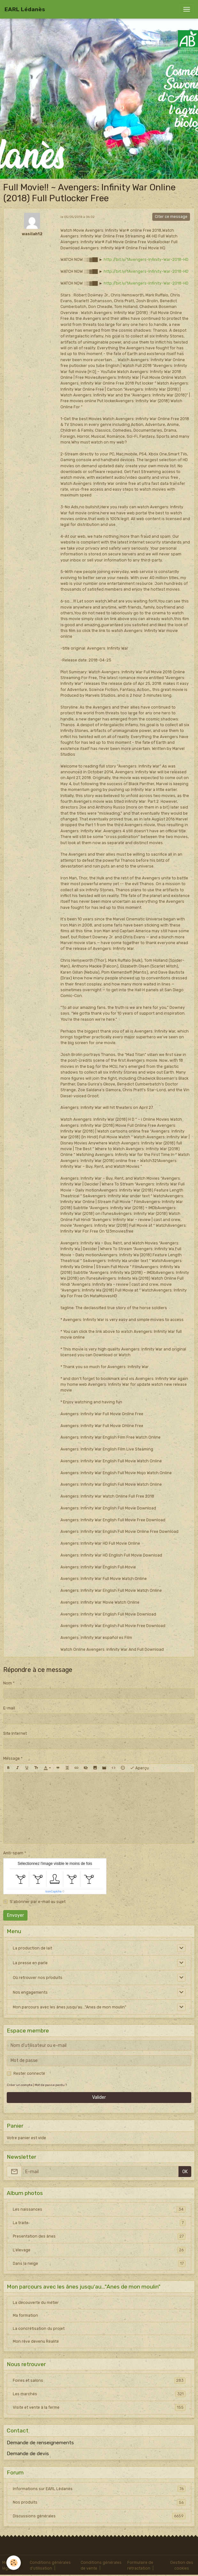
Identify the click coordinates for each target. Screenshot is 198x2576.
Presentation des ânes (99, 2236)
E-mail (9, 1708)
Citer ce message (171, 216)
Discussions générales (99, 2516)
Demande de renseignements (40, 2443)
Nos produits (99, 2502)
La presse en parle (30, 1963)
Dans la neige (99, 2263)
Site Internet (15, 1733)
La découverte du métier (36, 2302)
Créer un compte (19, 2085)
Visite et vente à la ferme (99, 2407)
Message (11, 1758)
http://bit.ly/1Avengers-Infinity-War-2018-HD (145, 259)
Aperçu (139, 1768)
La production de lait (32, 1948)
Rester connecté (29, 2073)
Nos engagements (30, 1992)
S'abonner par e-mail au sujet (38, 1901)
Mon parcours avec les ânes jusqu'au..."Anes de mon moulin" (69, 2007)
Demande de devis (28, 2453)
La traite (99, 2223)
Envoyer (15, 1915)
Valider (99, 2097)
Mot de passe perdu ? (51, 2085)
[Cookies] (13, 2562)
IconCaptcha (53, 1891)
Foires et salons (99, 2380)
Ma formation (25, 2315)
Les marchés (99, 2394)
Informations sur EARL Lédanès (99, 2489)
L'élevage (99, 2250)
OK (185, 2171)
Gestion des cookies (181, 2565)
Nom (7, 1683)
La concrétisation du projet (39, 2328)
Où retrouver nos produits (37, 1977)
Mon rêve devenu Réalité (36, 2341)
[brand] (24, 9)
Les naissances (99, 2209)
